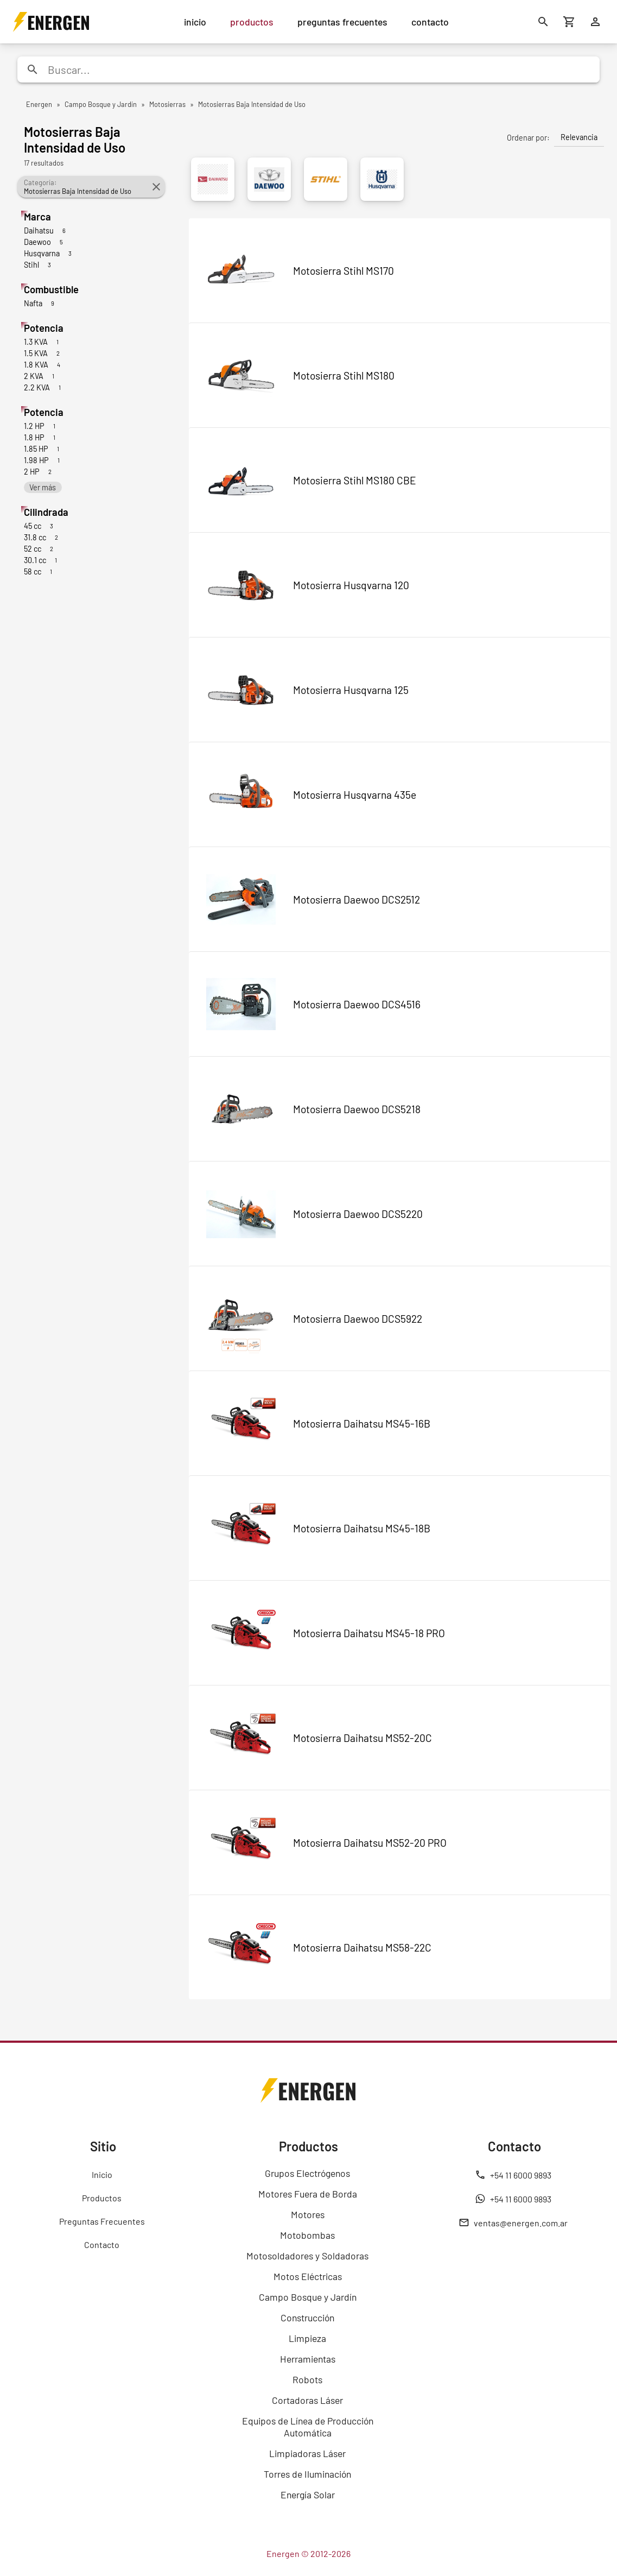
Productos (102, 2198)
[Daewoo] (269, 179)
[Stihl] (325, 179)
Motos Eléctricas (307, 2276)
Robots (307, 2379)
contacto (430, 22)
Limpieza (307, 2338)
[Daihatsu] (212, 179)
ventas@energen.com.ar (513, 2222)
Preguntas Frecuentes (102, 2221)
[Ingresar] (595, 22)
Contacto (101, 2244)
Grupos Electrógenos (307, 2173)
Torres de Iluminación (307, 2474)
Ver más (42, 487)
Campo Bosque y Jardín (308, 2297)
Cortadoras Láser (307, 2400)
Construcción (307, 2318)
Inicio (102, 2174)
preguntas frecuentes (342, 22)
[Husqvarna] (382, 179)
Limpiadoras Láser (307, 2453)
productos (251, 22)
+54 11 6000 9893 (513, 2174)
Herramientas (307, 2359)
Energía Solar (308, 2495)
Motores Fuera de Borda (307, 2194)
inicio (195, 22)
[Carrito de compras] (569, 22)
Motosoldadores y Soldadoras (307, 2256)
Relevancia (579, 137)
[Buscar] (543, 22)
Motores (308, 2214)
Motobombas (307, 2235)
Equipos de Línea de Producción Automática (307, 2427)
